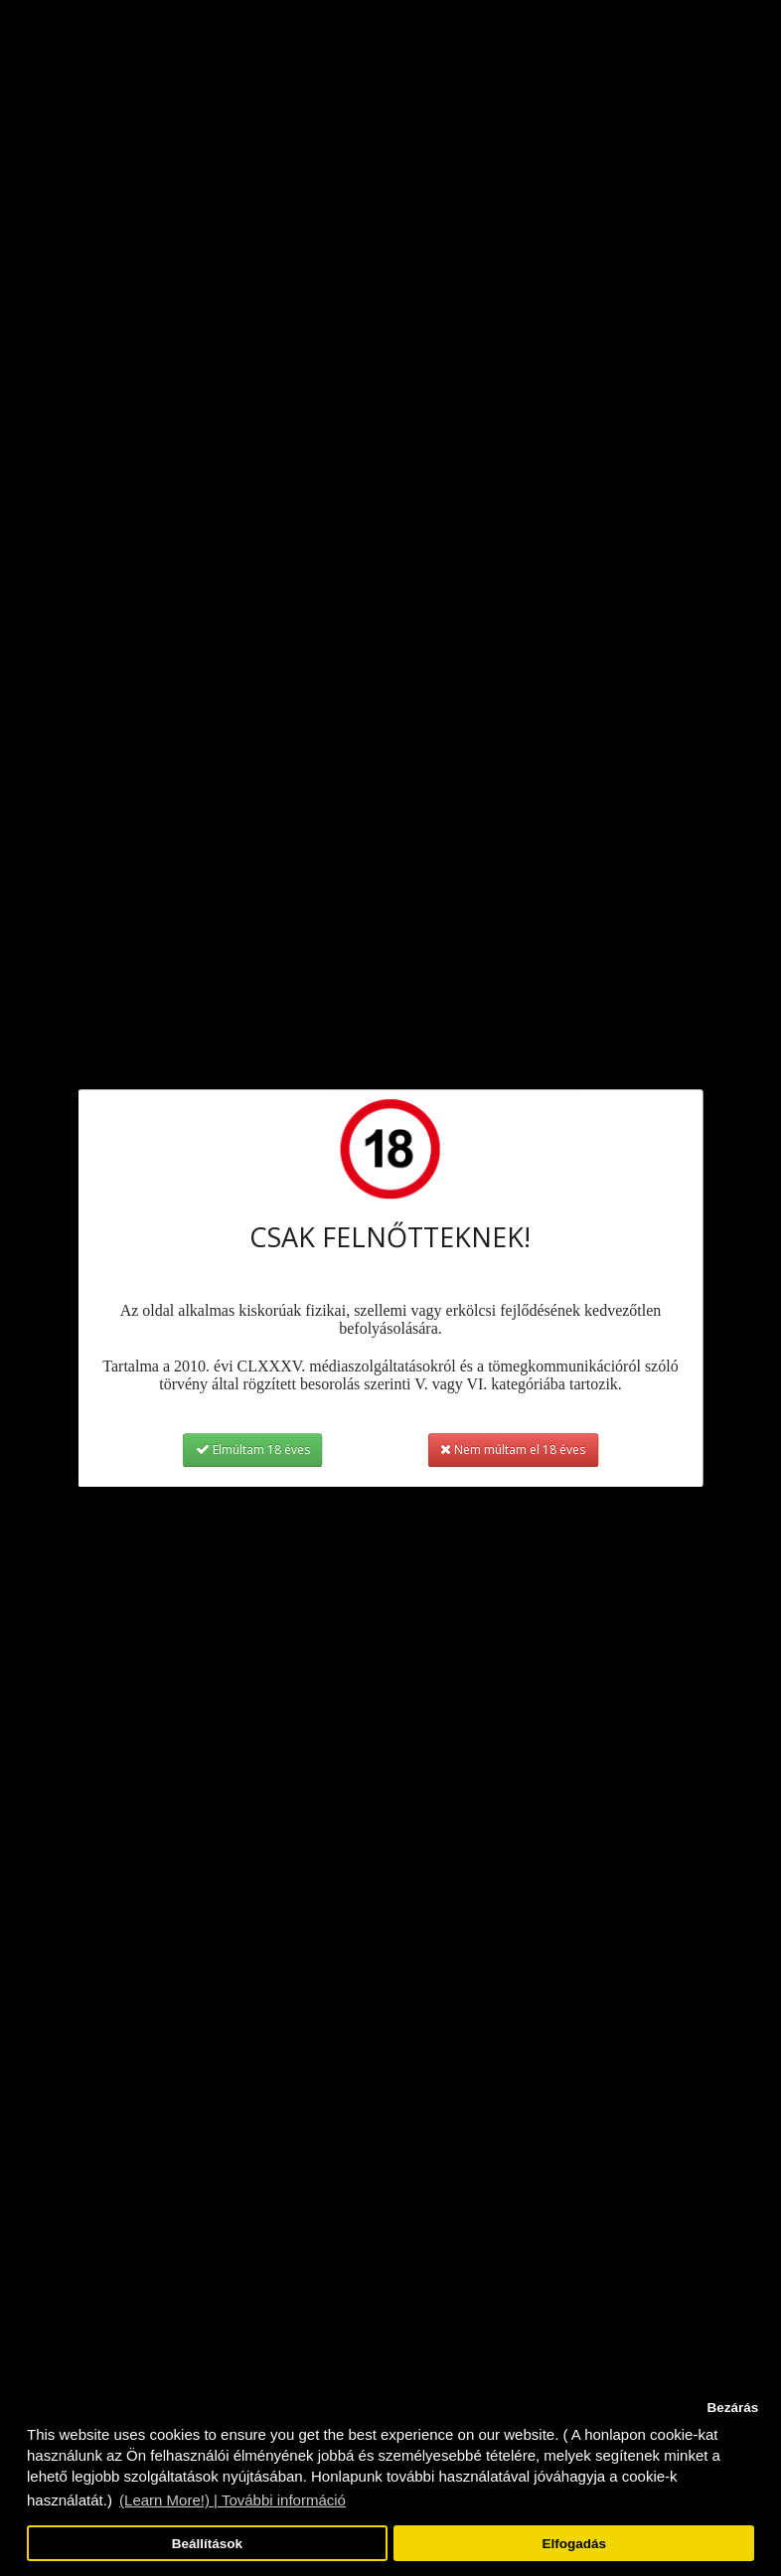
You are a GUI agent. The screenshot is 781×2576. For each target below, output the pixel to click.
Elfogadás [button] (574, 2543)
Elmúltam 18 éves (253, 1449)
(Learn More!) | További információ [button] (232, 2500)
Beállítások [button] (207, 2543)
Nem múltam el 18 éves (512, 1449)
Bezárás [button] (732, 2407)
